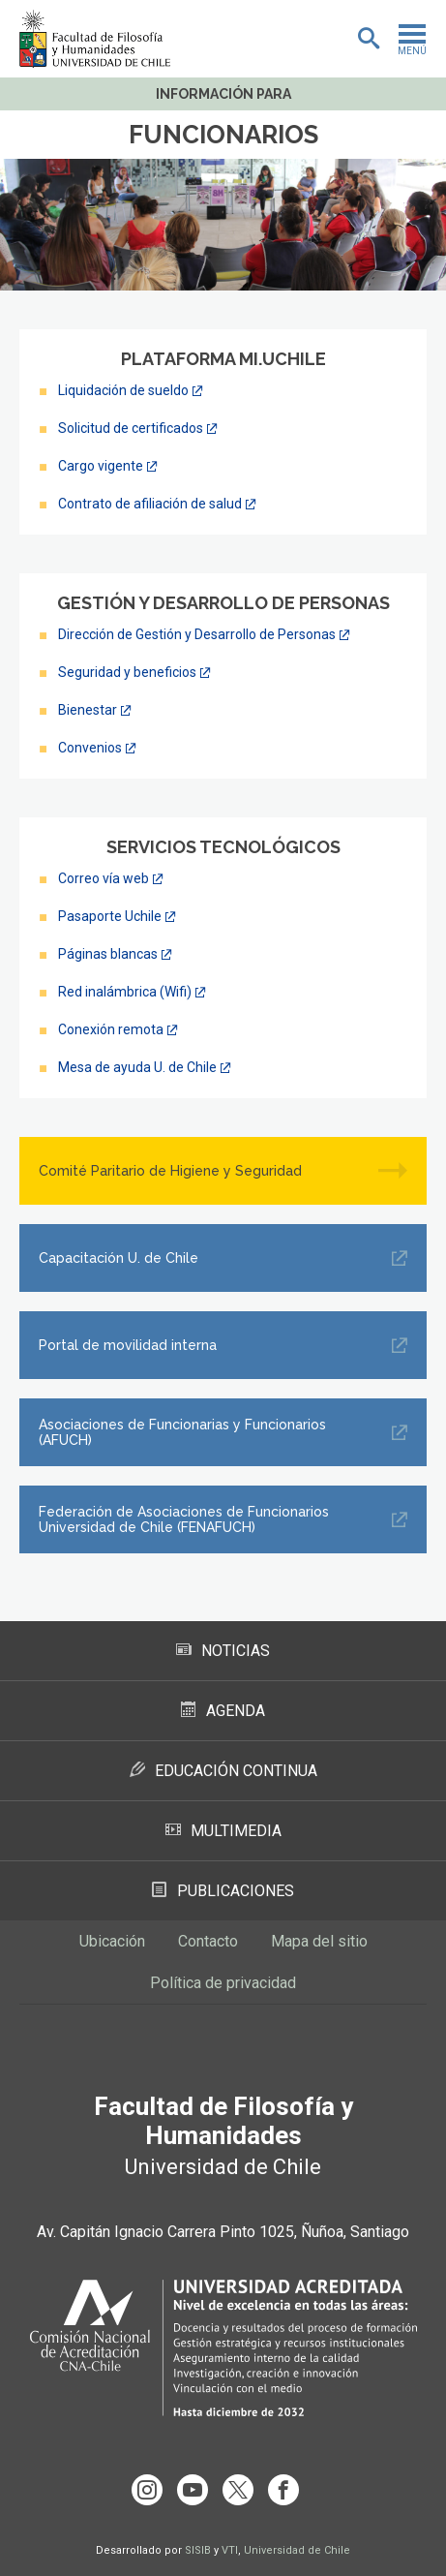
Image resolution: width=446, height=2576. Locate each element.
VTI (230, 2550)
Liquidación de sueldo (123, 390)
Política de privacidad (223, 1983)
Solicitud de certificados (130, 428)
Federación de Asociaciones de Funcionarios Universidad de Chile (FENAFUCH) (184, 1519)
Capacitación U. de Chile (118, 1258)
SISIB (198, 2550)
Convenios (90, 747)
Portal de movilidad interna (128, 1345)
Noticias (223, 1650)
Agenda (223, 1711)
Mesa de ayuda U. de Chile (137, 1067)
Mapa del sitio (319, 1941)
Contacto (208, 1941)
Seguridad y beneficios (127, 672)
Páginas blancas (108, 954)
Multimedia (223, 1831)
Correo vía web (103, 878)
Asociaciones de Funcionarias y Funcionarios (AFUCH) (182, 1432)
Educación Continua (223, 1771)
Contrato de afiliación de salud (150, 503)
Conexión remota (111, 1029)
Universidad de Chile (297, 2550)
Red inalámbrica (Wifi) (125, 991)
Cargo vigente (100, 466)
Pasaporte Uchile (110, 916)
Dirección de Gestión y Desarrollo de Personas (197, 634)
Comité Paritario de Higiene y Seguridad (170, 1171)
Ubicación (112, 1941)
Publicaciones (223, 1891)
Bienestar (87, 710)
